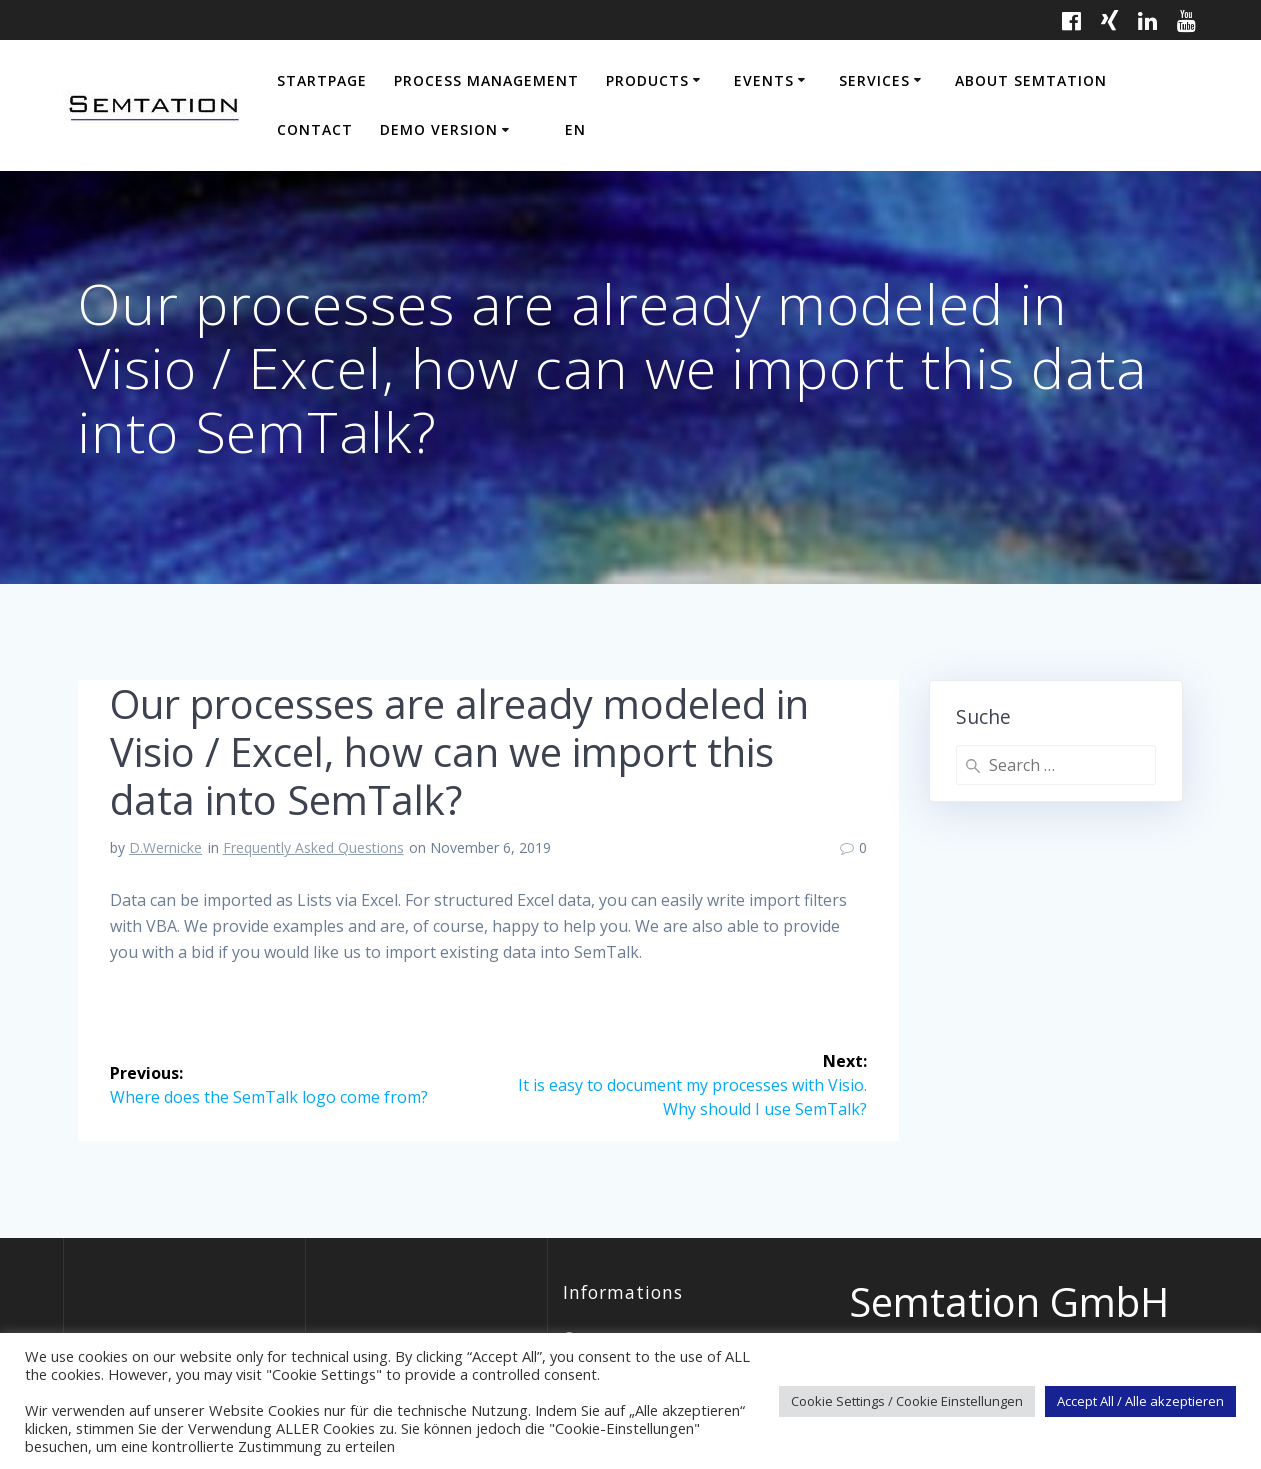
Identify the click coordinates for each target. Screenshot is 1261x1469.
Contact (315, 129)
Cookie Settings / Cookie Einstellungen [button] (907, 1401)
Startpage (322, 80)
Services (874, 80)
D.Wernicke (165, 847)
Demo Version (439, 129)
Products (647, 80)
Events (764, 80)
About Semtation (1031, 80)
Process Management (486, 80)
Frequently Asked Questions (313, 847)
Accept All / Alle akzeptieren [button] (1140, 1401)
